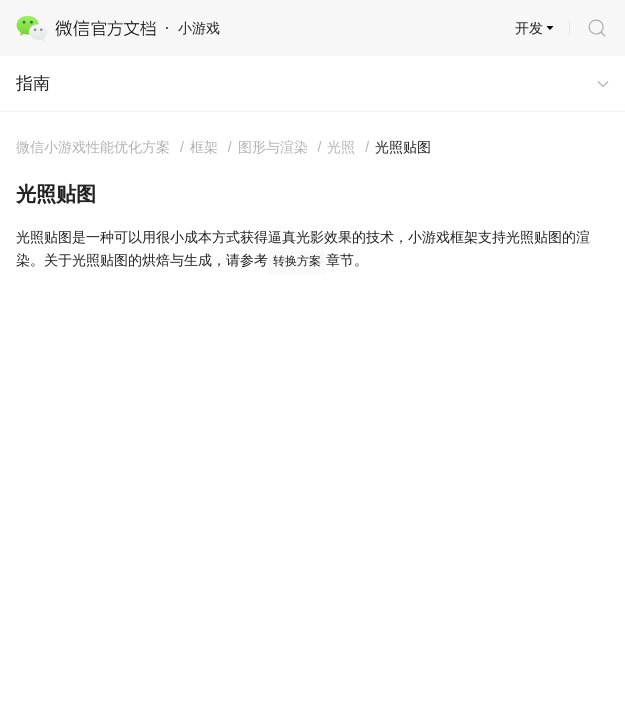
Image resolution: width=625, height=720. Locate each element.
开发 (529, 28)
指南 (33, 83)
